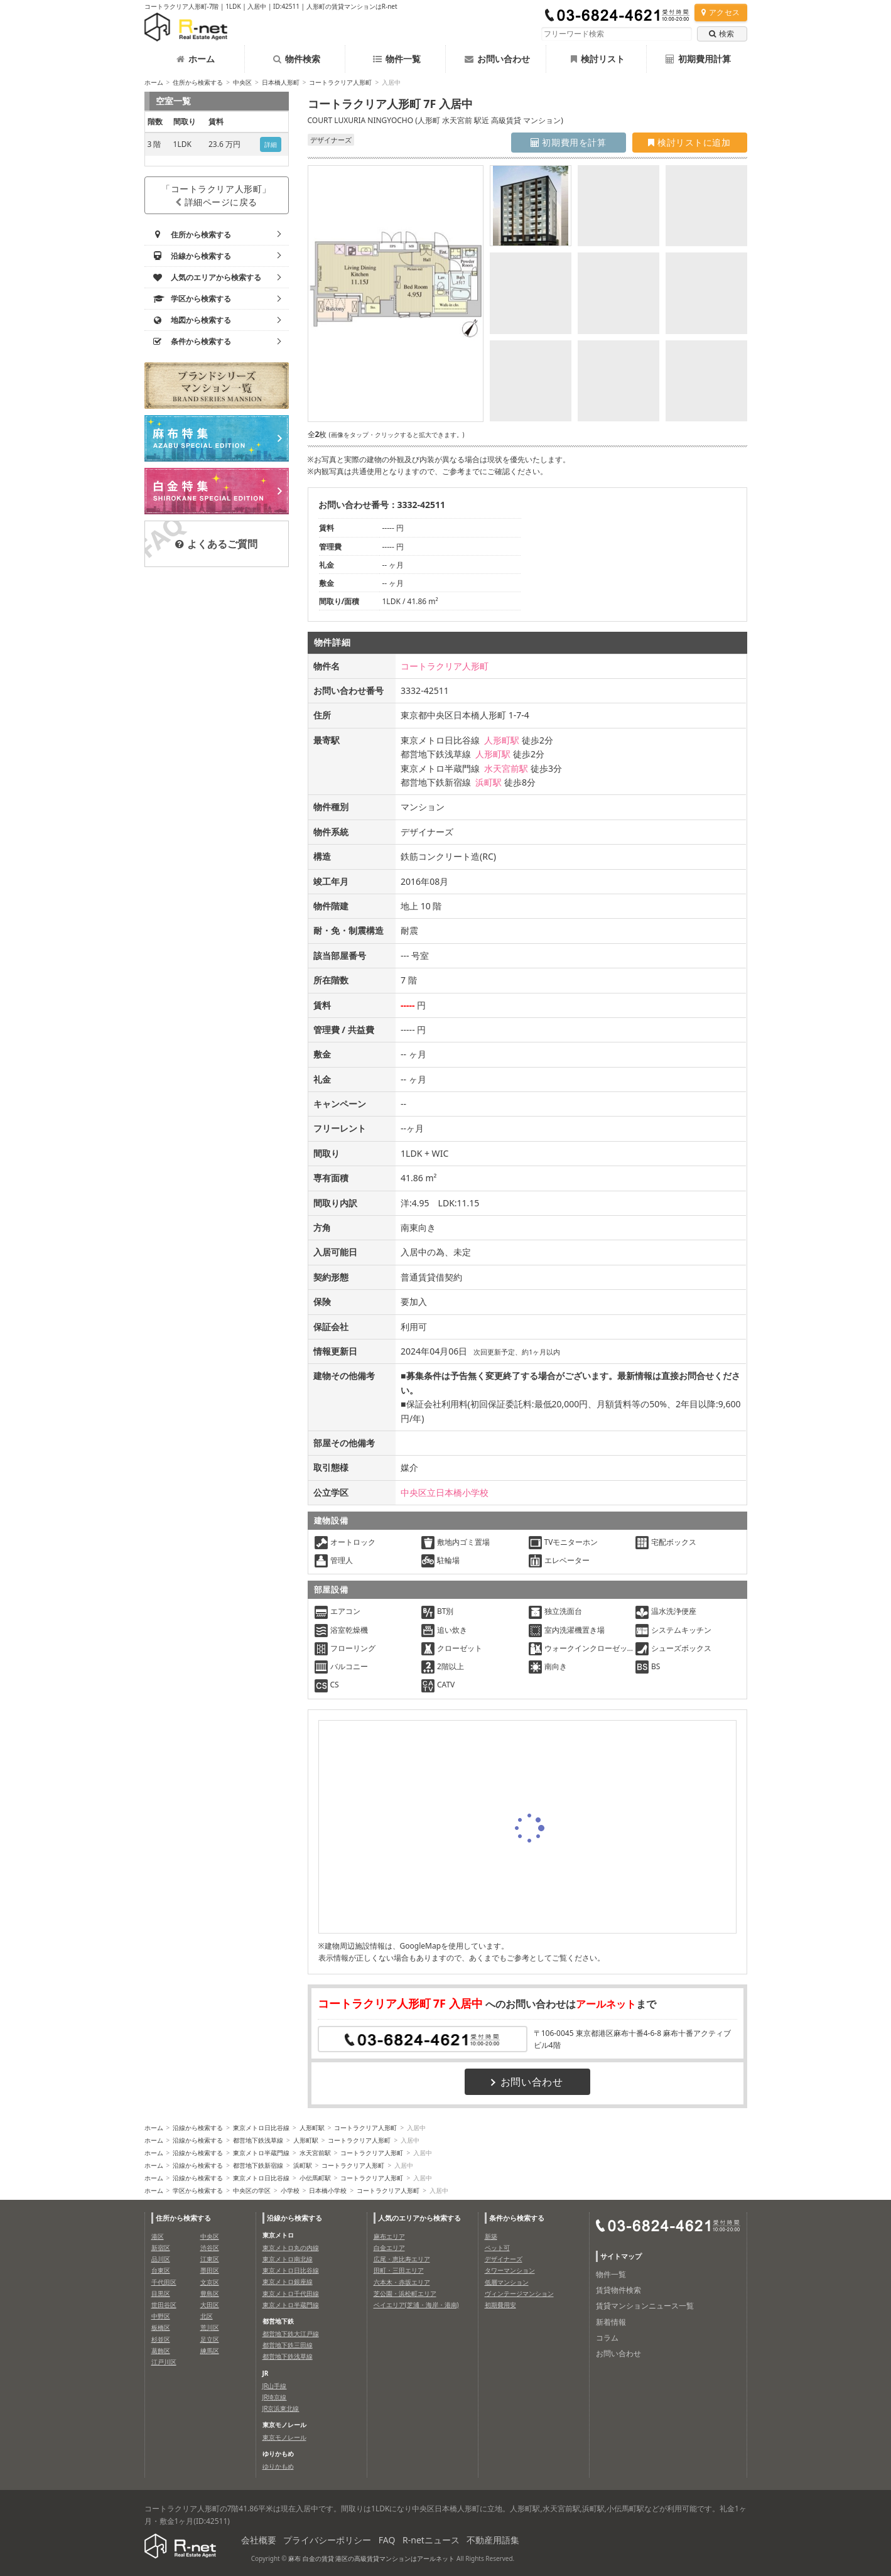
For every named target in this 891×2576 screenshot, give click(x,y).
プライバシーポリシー (327, 2540)
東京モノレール (284, 2437)
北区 (206, 2316)
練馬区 (209, 2350)
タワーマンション (510, 2270)
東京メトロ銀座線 (287, 2281)
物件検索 (296, 59)
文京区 (209, 2282)
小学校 (290, 2190)
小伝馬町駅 (315, 2177)
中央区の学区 (252, 2190)
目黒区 (160, 2293)
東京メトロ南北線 (287, 2258)
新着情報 (611, 2322)
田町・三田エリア (399, 2270)
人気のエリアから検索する (419, 2217)
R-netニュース (431, 2540)
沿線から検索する (198, 2127)
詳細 (271, 144)
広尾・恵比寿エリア (402, 2258)
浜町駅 (488, 782)
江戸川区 (163, 2361)
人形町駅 (501, 740)
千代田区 (163, 2282)
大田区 (209, 2304)
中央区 (242, 82)
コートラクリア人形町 (340, 82)
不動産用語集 (493, 2540)
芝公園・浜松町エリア (405, 2293)
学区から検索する (198, 2190)
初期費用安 (500, 2304)
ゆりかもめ (278, 2466)
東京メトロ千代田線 (290, 2293)
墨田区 (209, 2270)
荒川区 (209, 2327)
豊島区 (209, 2293)
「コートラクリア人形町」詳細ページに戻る (216, 195)
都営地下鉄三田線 (287, 2345)
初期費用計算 (698, 59)
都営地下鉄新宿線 (258, 2165)
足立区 (209, 2339)
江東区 (209, 2258)
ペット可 (497, 2247)
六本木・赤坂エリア (402, 2282)
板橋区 (160, 2327)
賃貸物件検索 (618, 2290)
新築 (491, 2236)
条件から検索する (516, 2217)
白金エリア (389, 2247)
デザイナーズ (503, 2258)
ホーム (195, 59)
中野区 (160, 2316)
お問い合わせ (497, 59)
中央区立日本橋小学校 (445, 1492)
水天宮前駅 (506, 768)
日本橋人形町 (281, 82)
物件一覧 (397, 59)
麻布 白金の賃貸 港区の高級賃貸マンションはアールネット (371, 2558)
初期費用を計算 (569, 142)
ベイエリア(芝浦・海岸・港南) (416, 2304)
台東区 (160, 2270)
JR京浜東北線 (281, 2408)
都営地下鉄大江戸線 (290, 2333)
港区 (157, 2236)
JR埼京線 (274, 2397)
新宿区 (160, 2247)
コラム (607, 2337)
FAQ (387, 2540)
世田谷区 (163, 2304)
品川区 (160, 2258)
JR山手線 (274, 2385)
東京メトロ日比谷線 (261, 2127)
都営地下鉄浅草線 (258, 2140)
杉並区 (160, 2339)
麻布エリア (389, 2236)
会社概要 (258, 2540)
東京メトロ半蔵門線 (261, 2152)
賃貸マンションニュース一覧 (645, 2305)
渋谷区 (209, 2247)
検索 (721, 33)
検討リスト (598, 59)
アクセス (720, 12)
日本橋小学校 (328, 2190)
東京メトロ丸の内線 (290, 2247)
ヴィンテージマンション (519, 2293)
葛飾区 (160, 2350)
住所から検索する (198, 82)
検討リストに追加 (689, 142)
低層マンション (507, 2282)
